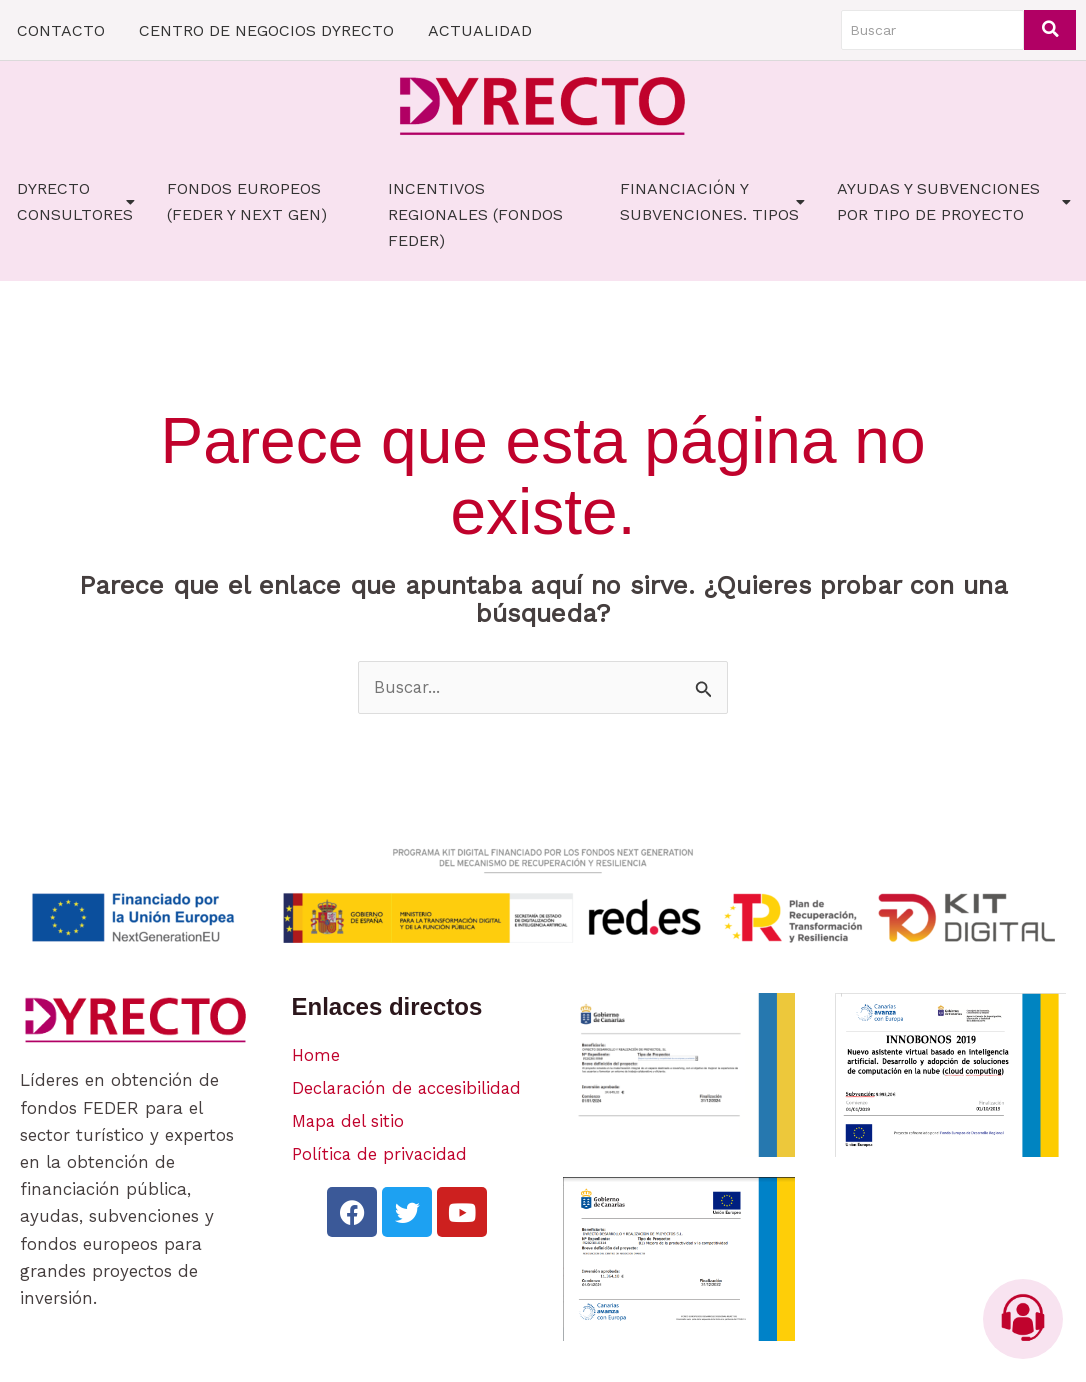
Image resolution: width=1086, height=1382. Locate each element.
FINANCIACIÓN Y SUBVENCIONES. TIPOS (712, 201)
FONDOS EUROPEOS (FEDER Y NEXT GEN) (247, 201)
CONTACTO (61, 30)
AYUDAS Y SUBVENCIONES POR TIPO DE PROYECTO (954, 201)
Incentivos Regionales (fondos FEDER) (475, 214)
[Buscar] (932, 30)
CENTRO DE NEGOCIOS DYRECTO (266, 30)
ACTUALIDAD (480, 30)
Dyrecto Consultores (76, 201)
